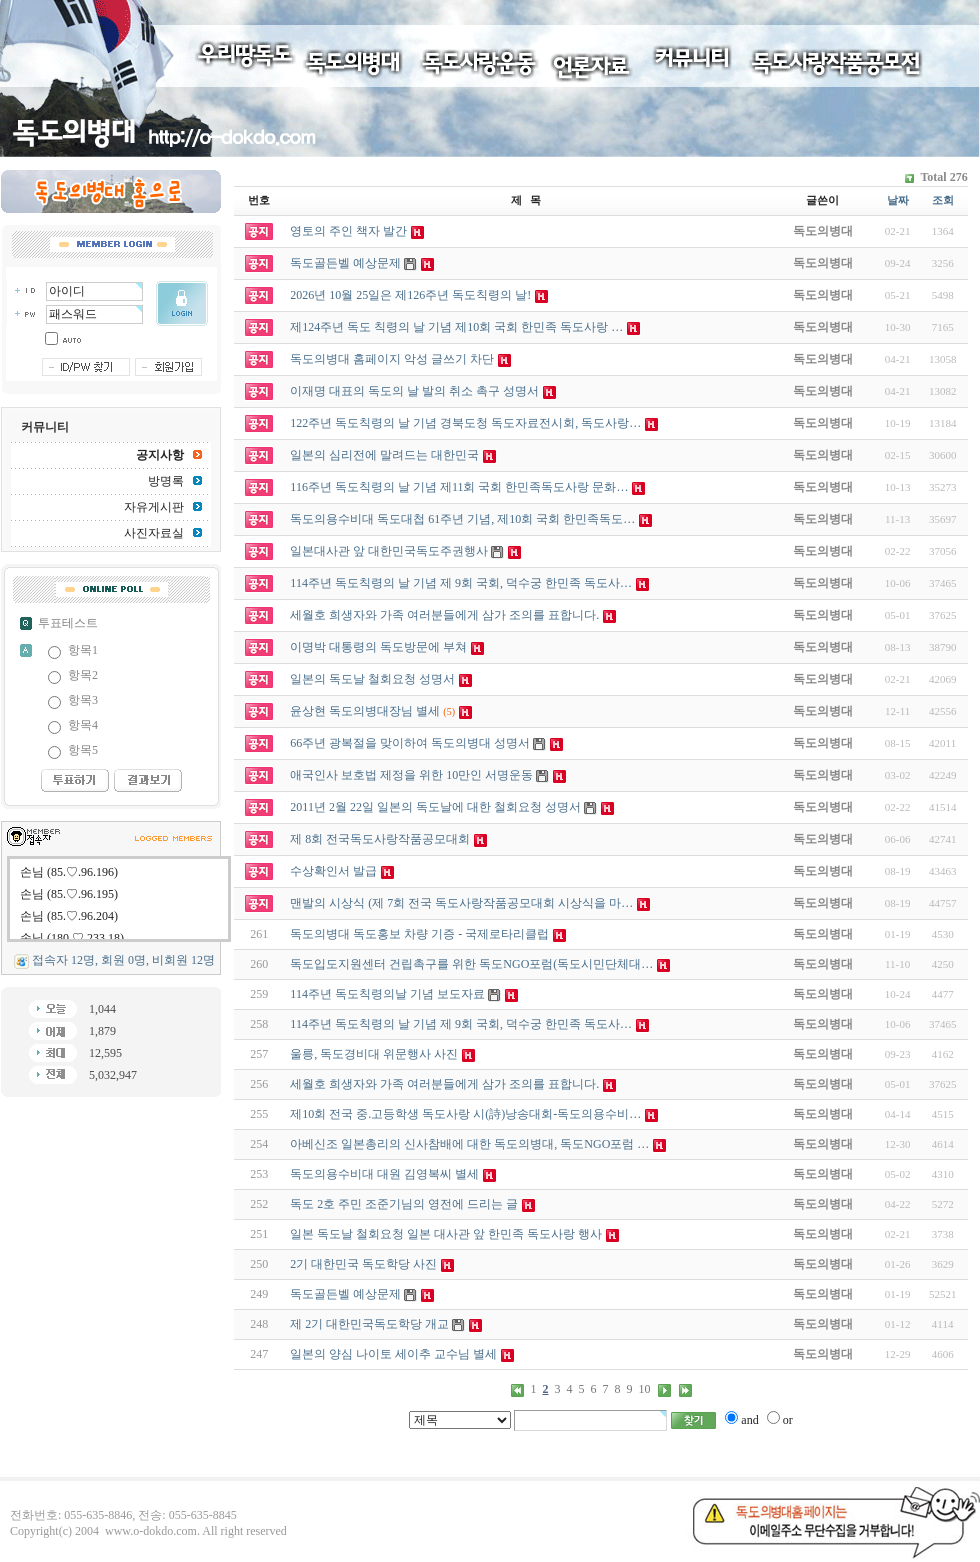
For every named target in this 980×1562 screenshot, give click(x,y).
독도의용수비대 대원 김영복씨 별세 (384, 1174)
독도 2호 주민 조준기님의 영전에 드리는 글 (404, 1204)
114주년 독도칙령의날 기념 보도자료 (387, 994)
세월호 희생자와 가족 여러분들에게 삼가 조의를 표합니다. (444, 1084)
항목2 (83, 675)
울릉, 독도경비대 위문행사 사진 (374, 1054)
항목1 (83, 650)
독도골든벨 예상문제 (345, 1294)
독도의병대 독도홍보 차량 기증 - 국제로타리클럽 (419, 934)
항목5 (83, 750)
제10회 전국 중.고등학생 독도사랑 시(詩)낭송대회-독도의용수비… (465, 1114)
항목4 (83, 725)
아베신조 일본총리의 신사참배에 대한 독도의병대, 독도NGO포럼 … (469, 1144)
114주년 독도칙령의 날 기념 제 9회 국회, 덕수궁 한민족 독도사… (461, 1024)
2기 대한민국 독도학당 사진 (363, 1264)
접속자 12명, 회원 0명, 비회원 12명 (123, 960)
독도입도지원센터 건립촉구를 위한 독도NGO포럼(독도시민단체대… (471, 964)
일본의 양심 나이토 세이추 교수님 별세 (393, 1354)
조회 (943, 200)
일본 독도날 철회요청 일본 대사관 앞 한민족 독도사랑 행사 (446, 1234)
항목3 (83, 700)
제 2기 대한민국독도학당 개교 (369, 1324)
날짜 (898, 200)
